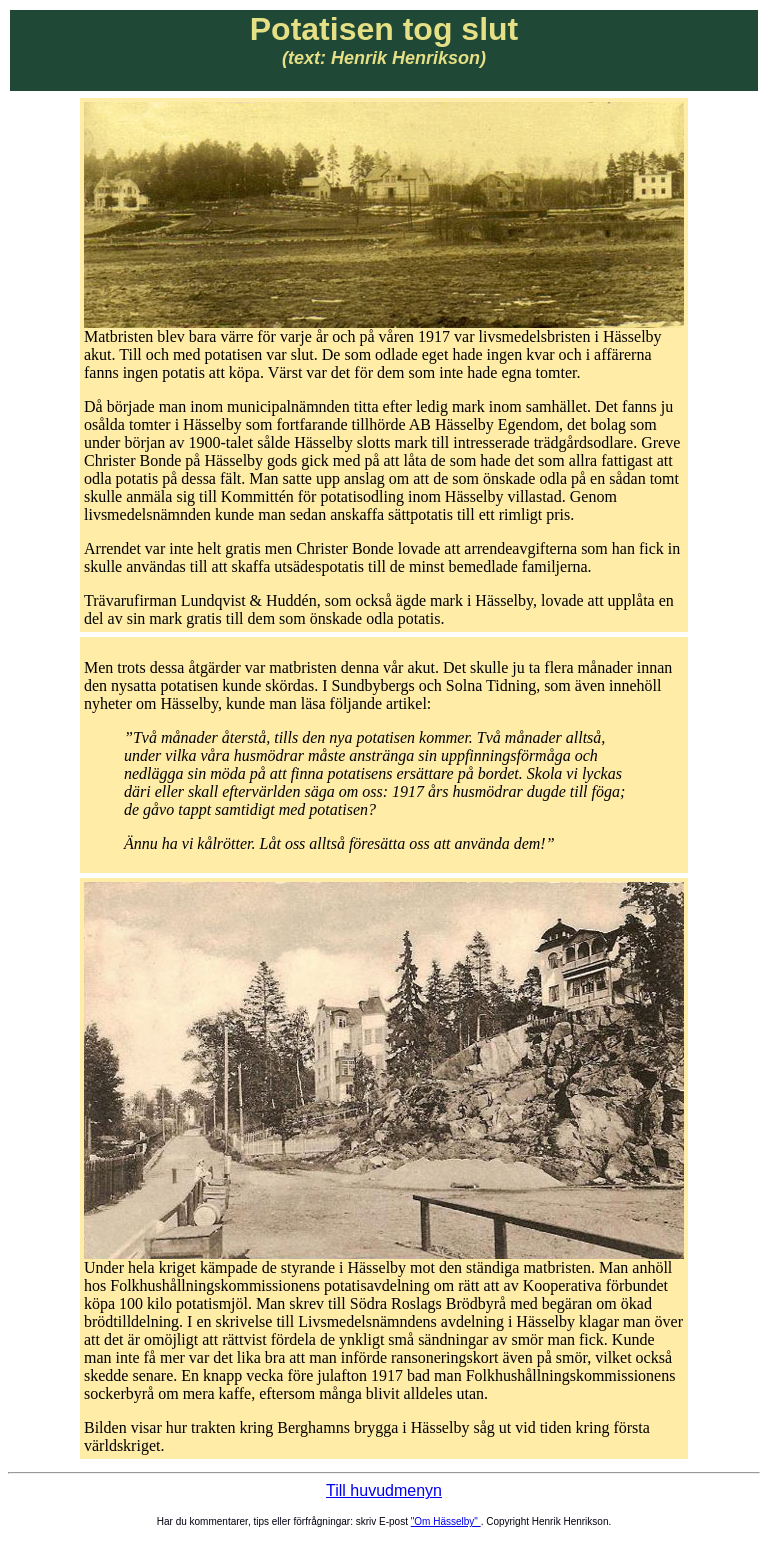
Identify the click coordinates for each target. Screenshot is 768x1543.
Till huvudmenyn (384, 1490)
